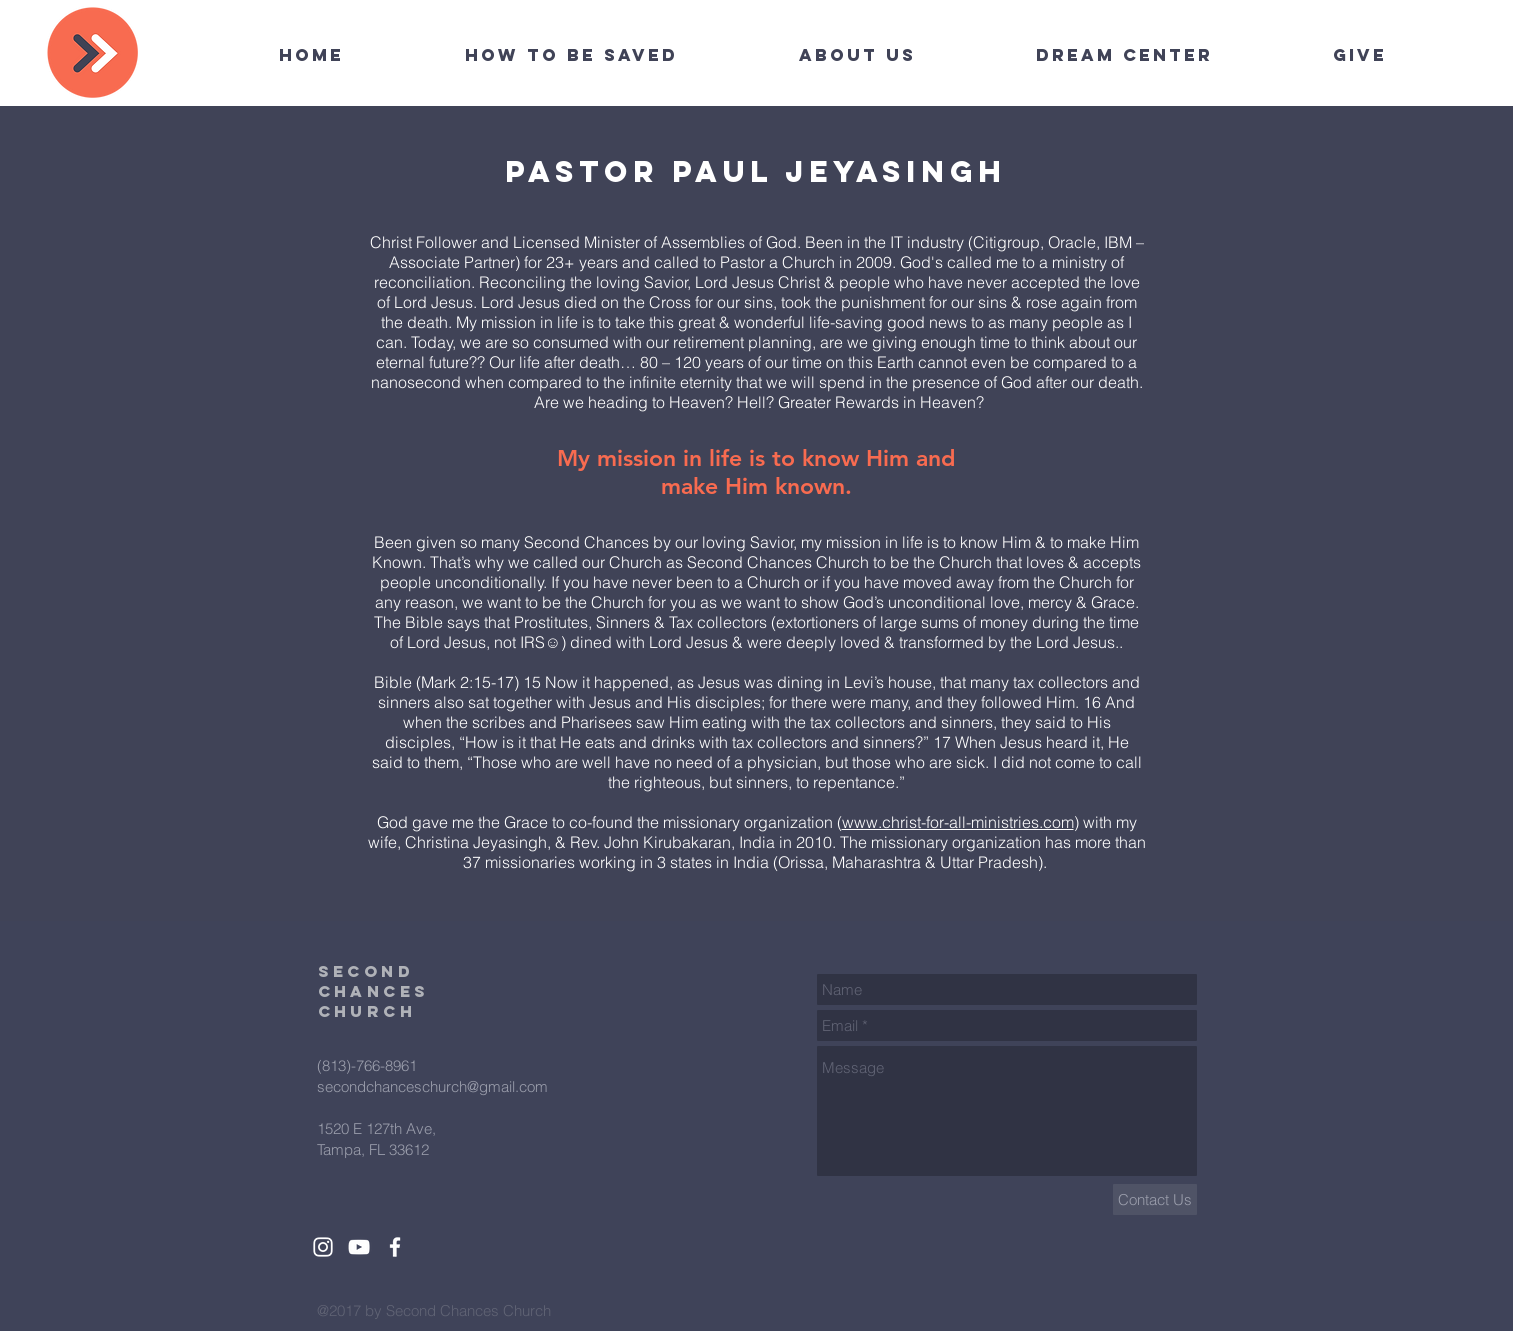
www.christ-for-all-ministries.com (958, 822)
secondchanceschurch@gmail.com (432, 1086)
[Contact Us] (1155, 1199)
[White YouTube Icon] (359, 1247)
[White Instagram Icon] (323, 1247)
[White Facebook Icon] (395, 1247)
